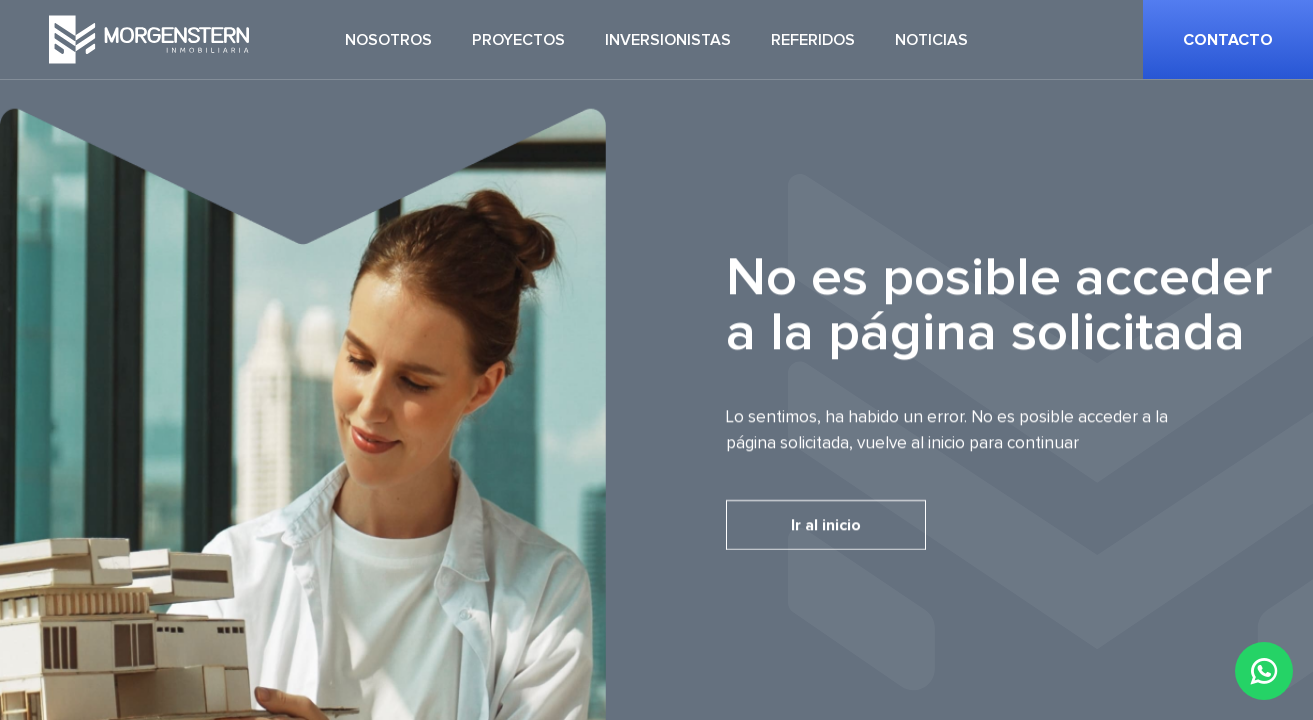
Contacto (1228, 40)
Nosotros (388, 40)
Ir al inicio (826, 525)
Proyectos (518, 40)
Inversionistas (668, 40)
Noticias (931, 40)
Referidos (813, 40)
